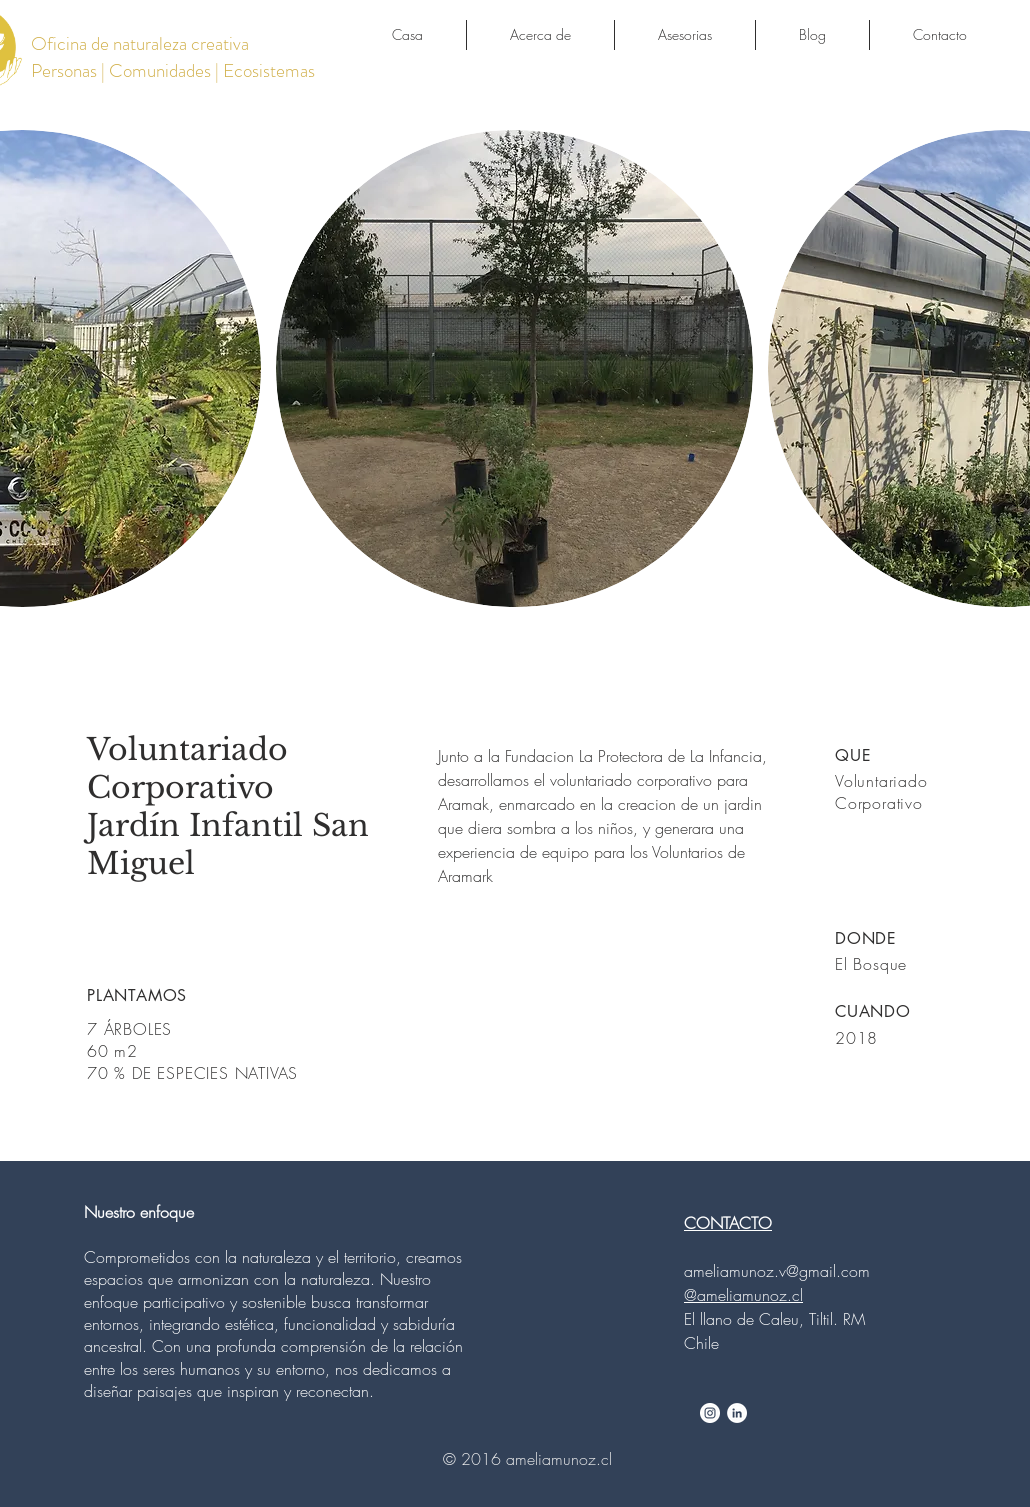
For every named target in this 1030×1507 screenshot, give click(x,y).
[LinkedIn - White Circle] (737, 1413)
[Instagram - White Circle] (710, 1413)
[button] (514, 368)
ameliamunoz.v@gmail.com (777, 1271)
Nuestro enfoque (139, 1212)
